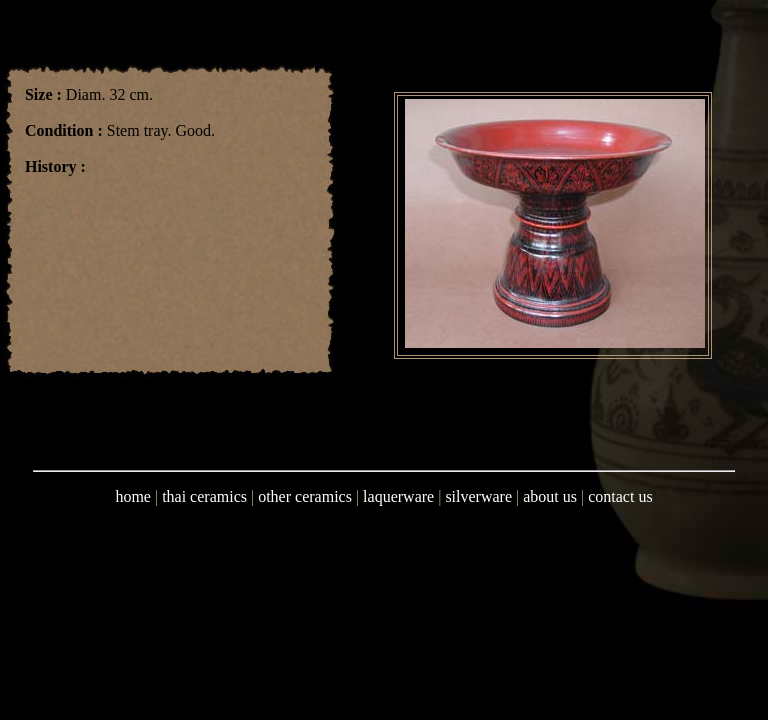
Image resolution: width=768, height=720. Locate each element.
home (133, 496)
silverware (478, 496)
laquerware (398, 496)
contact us (620, 496)
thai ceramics (204, 496)
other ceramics (305, 496)
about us (550, 496)
